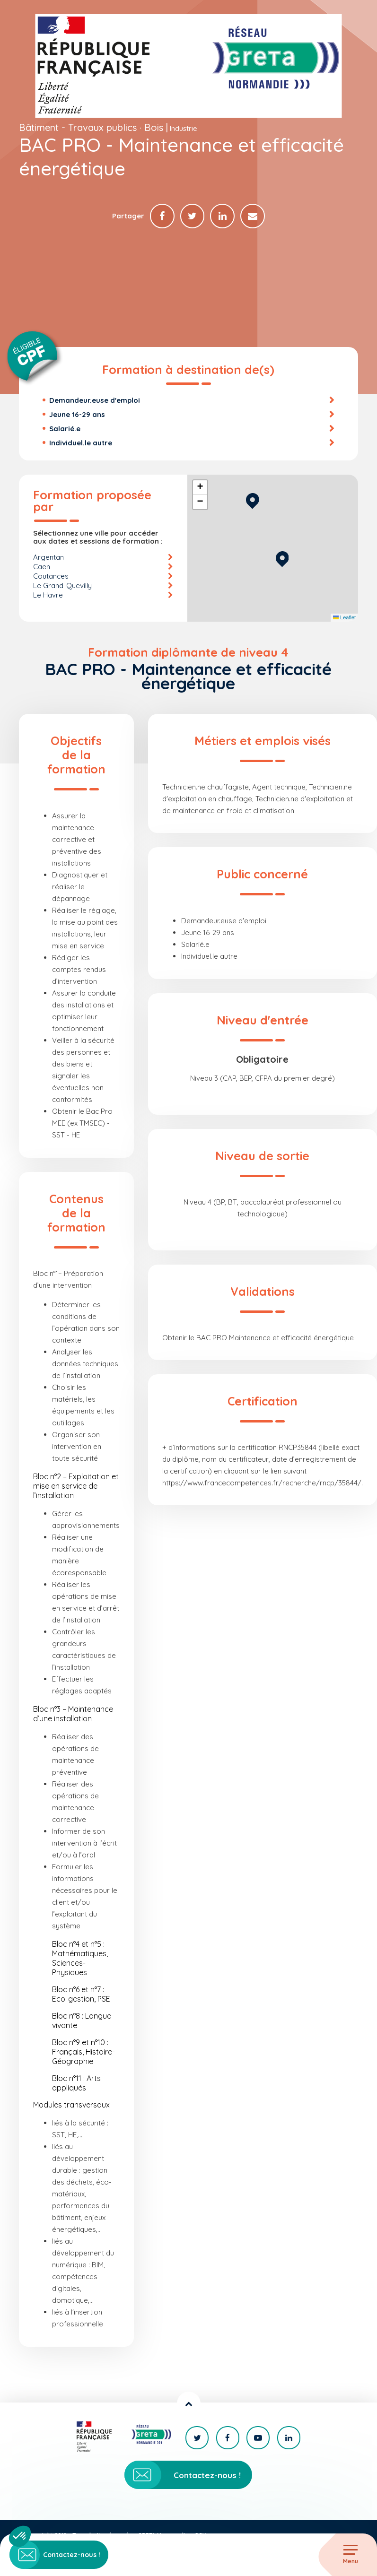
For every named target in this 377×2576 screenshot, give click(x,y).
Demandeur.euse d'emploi (94, 401)
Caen (41, 567)
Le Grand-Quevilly (62, 586)
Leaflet (344, 619)
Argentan (48, 558)
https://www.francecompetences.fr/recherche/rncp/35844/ (261, 1483)
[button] (282, 558)
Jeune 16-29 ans (77, 415)
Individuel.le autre (80, 443)
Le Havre (48, 595)
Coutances (51, 576)
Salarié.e (64, 429)
